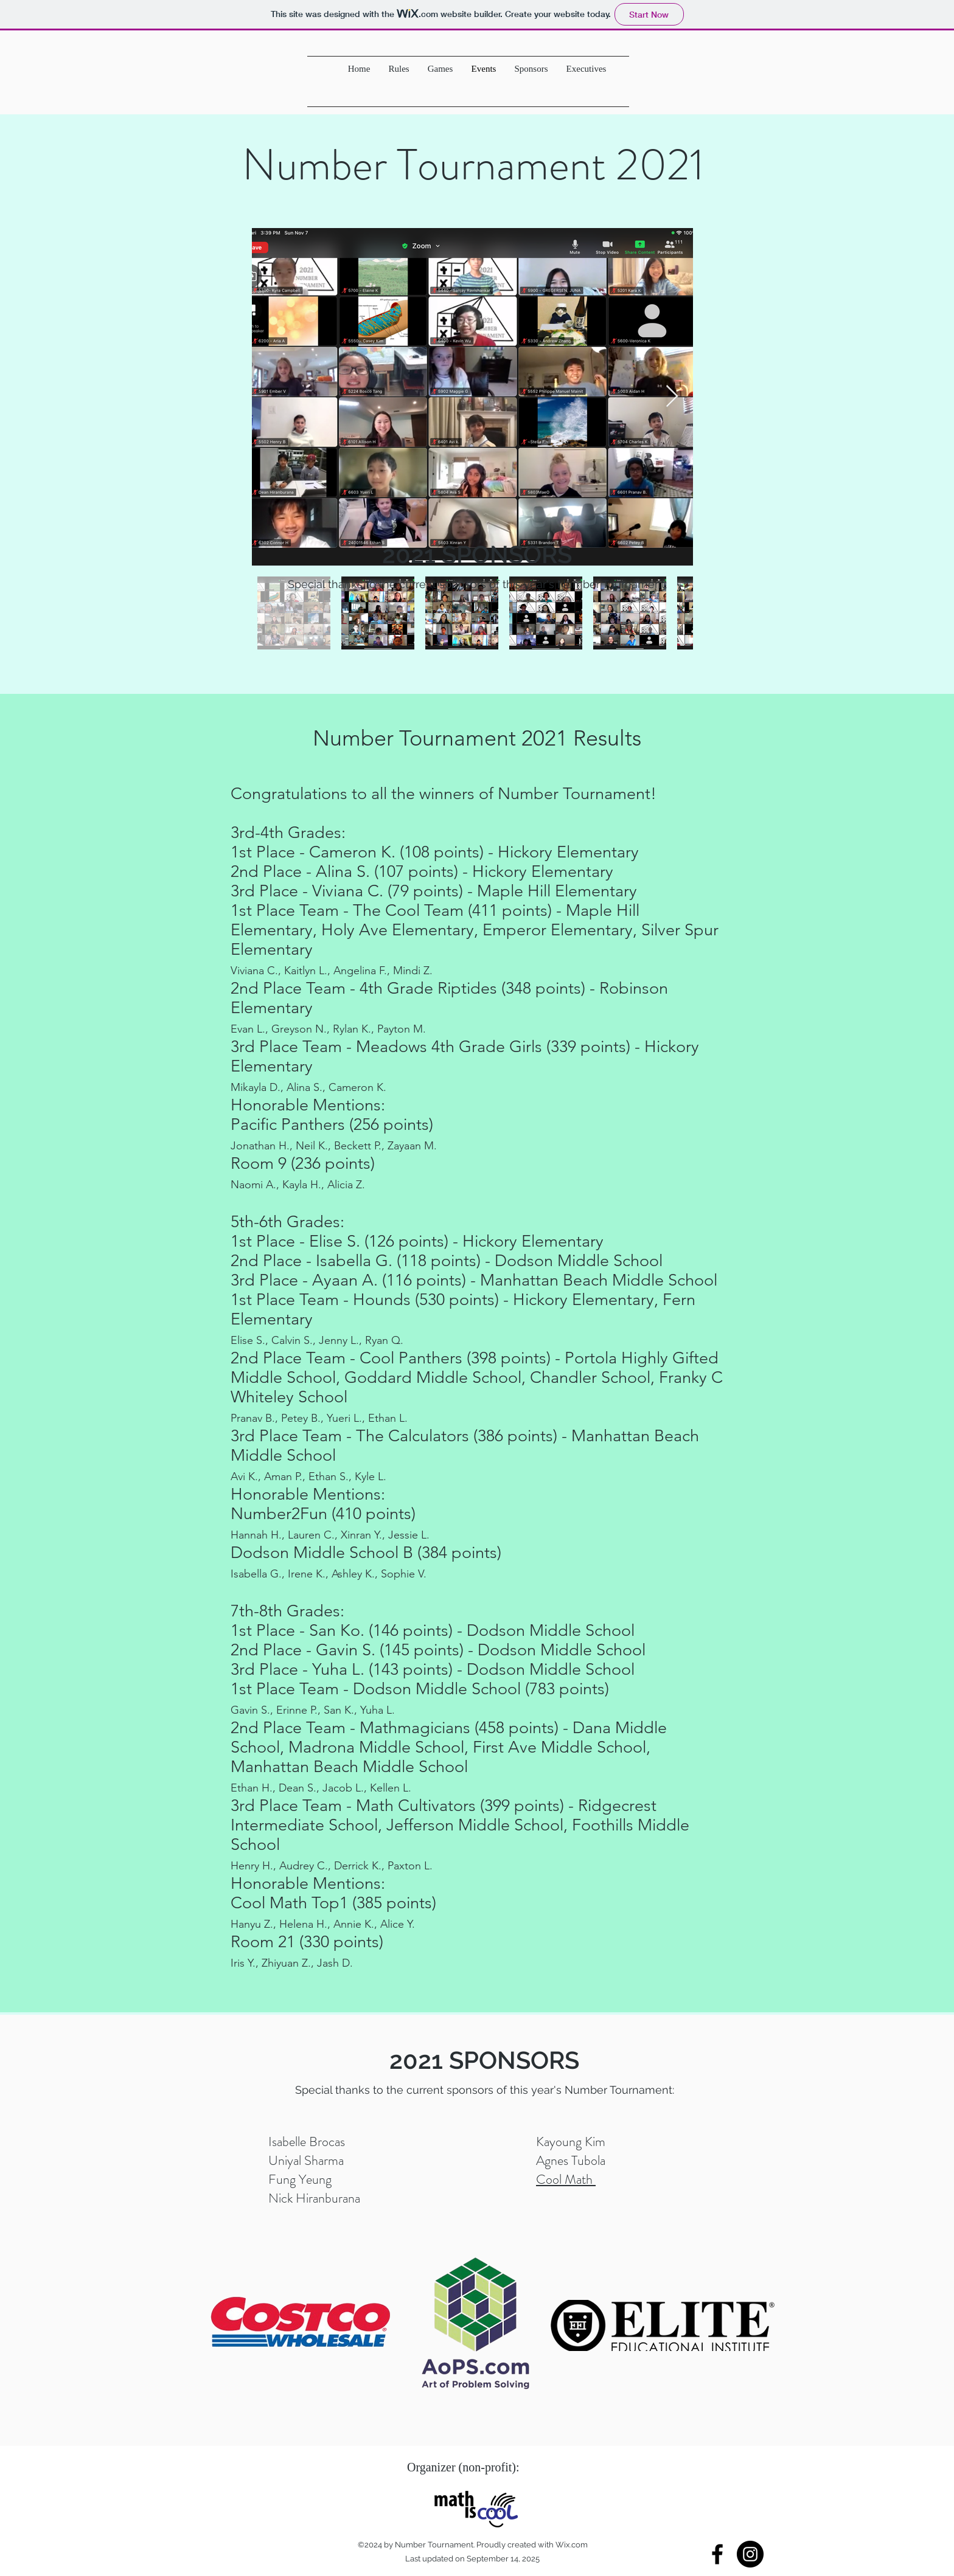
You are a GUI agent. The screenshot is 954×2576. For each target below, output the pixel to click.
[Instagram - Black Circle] (750, 2554)
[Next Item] (672, 397)
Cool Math (566, 2179)
